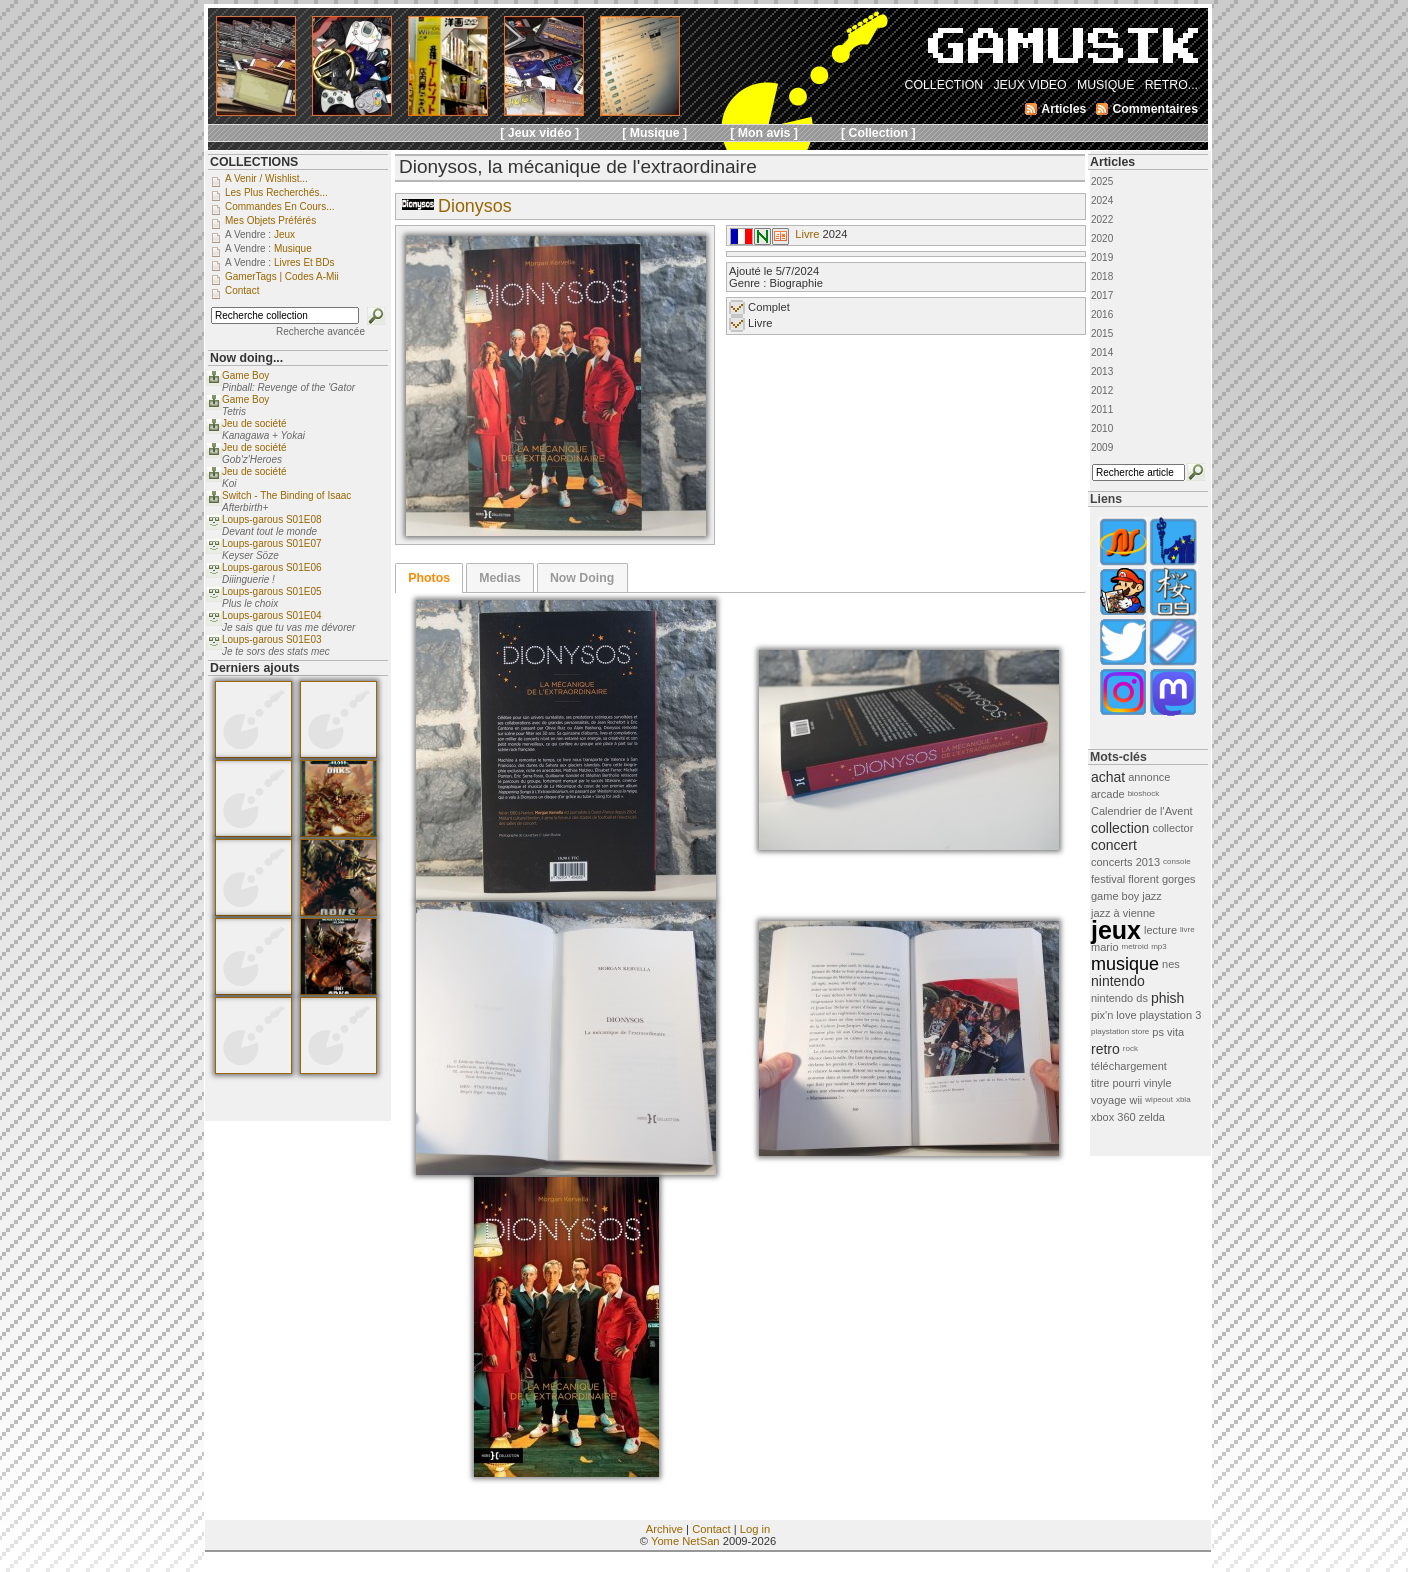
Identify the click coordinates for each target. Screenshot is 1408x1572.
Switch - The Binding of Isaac (286, 495)
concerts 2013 (1125, 862)
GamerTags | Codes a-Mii (282, 276)
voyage (1108, 1100)
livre (1187, 929)
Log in (755, 1529)
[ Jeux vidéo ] (539, 133)
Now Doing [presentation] (582, 578)
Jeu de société (254, 423)
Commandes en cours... (280, 206)
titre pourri (1116, 1083)
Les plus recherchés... (276, 192)
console (1177, 861)
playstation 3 (1171, 1015)
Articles (1112, 162)
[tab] (429, 578)
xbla (1183, 1099)
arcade (1108, 794)
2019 (1102, 257)
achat (1108, 777)
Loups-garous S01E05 (272, 591)
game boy (1115, 896)
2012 (1102, 390)
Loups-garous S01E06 (272, 567)
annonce (1149, 777)
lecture (1160, 930)
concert (1114, 845)
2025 (1102, 181)
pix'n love (1114, 1015)
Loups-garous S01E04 (272, 615)
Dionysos (475, 206)
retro (1105, 1049)
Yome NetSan (685, 1541)
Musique (293, 248)
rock (1130, 1048)
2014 (1102, 352)
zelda (1152, 1117)
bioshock (1144, 793)
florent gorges (1161, 879)
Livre (807, 234)
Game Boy (245, 375)
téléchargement (1129, 1066)
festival (1108, 879)
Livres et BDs (304, 262)
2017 (1102, 295)
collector (1172, 828)
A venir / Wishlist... (266, 178)
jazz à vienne (1123, 913)
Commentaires (1155, 109)
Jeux (284, 234)
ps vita (1168, 1032)
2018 (1102, 276)
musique (1125, 964)
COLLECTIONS (254, 162)
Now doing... (246, 358)
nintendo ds (1119, 998)
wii (1135, 1100)
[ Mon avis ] (764, 133)
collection (1120, 828)
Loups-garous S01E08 (272, 519)
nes (1171, 964)
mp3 (1159, 946)
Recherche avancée (320, 331)
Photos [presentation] (429, 578)
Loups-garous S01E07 (272, 543)
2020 (1102, 238)
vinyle (1158, 1083)
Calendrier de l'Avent (1142, 811)
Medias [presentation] (500, 578)
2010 (1102, 428)
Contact (711, 1529)
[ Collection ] (878, 133)
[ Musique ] (654, 133)
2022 (1102, 219)
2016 (1102, 314)
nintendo (1118, 981)
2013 (1102, 371)
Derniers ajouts (255, 668)
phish (1167, 998)
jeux (1116, 930)
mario (1105, 947)
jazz (1152, 896)
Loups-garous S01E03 (272, 639)
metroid (1135, 946)
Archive (664, 1529)
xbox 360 (1113, 1117)
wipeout (1159, 1099)
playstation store (1120, 1031)
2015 (1102, 333)
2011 (1102, 409)
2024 (1102, 200)
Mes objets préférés (270, 220)
